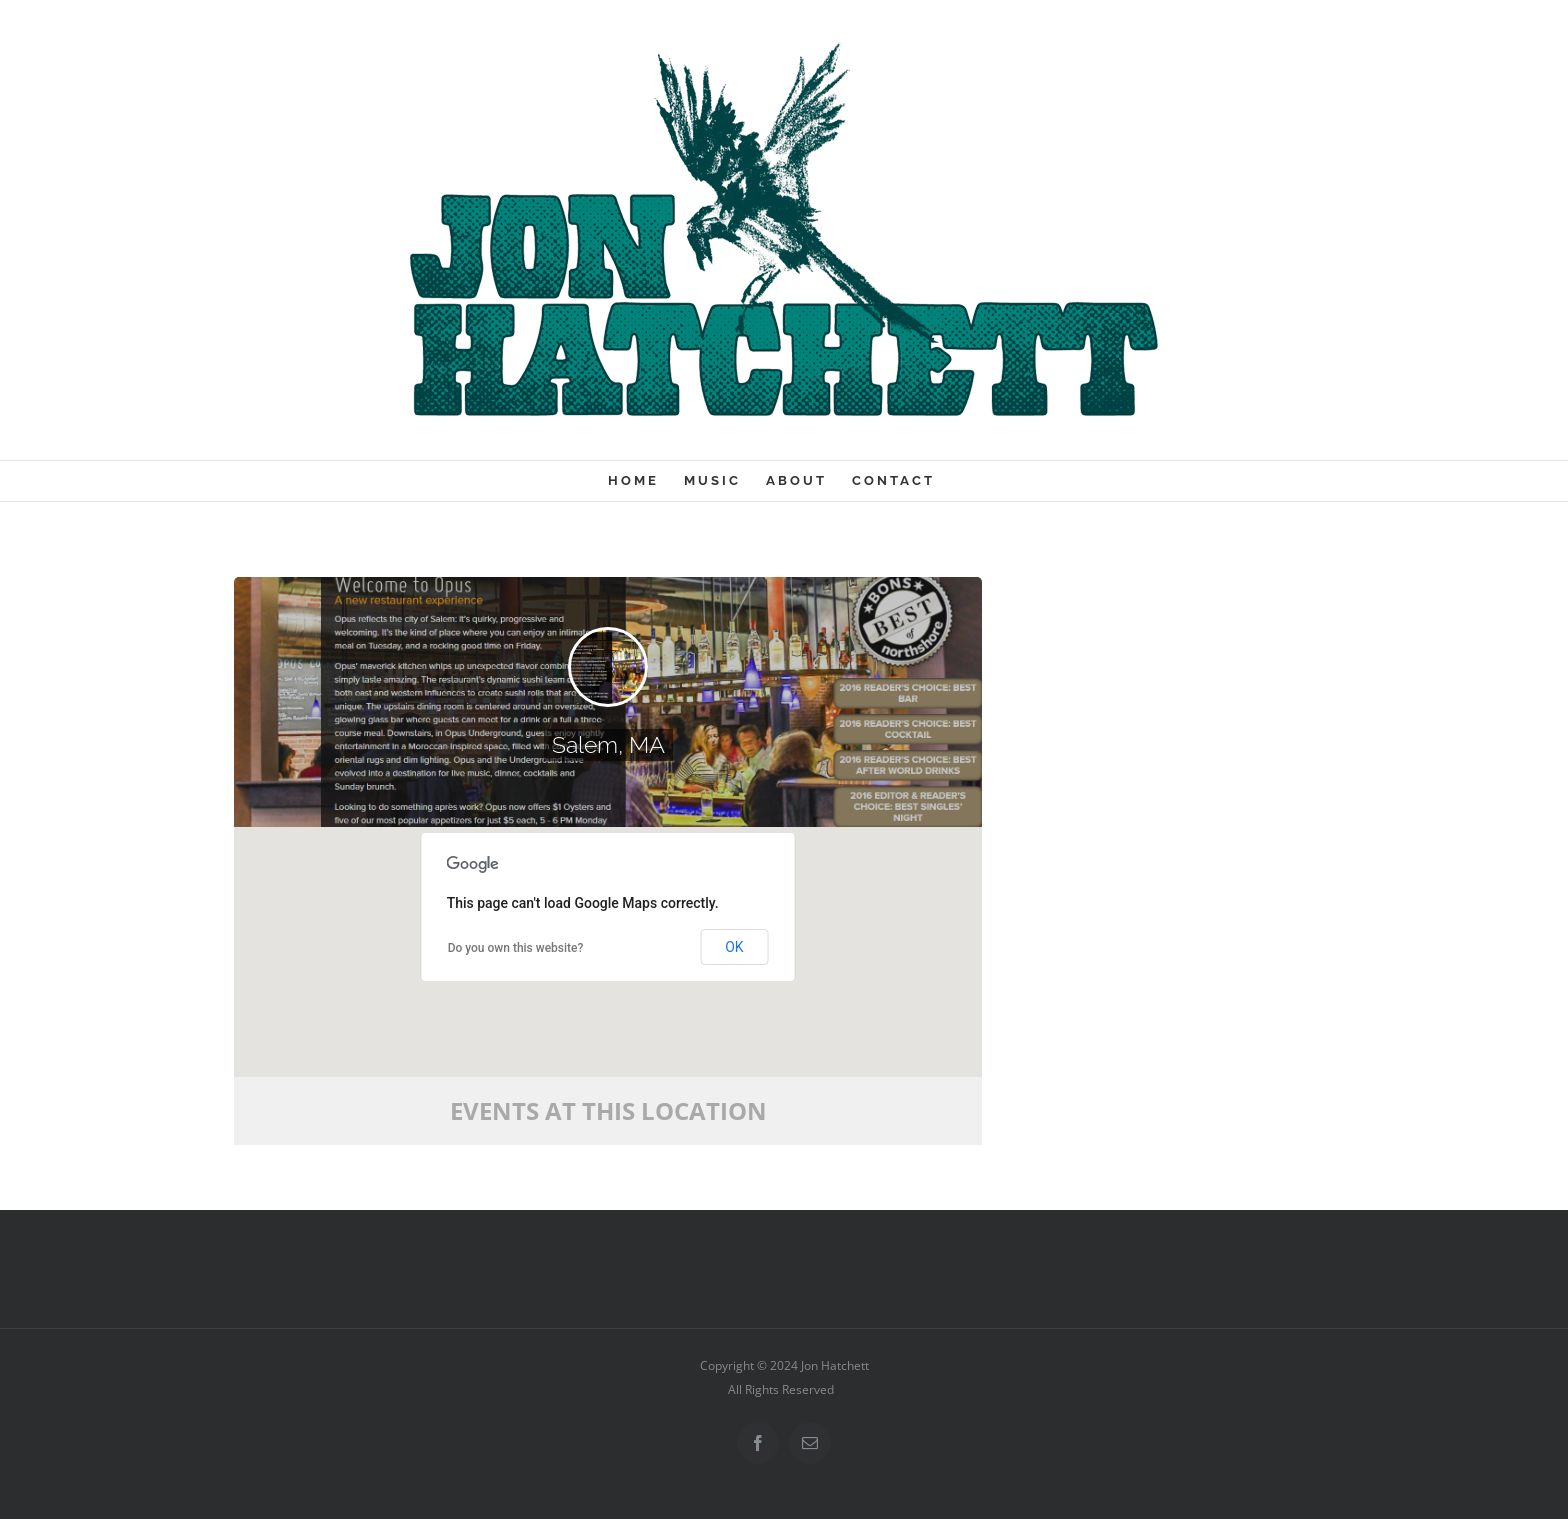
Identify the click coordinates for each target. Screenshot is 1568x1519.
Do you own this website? (516, 948)
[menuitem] (646, 481)
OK (734, 947)
